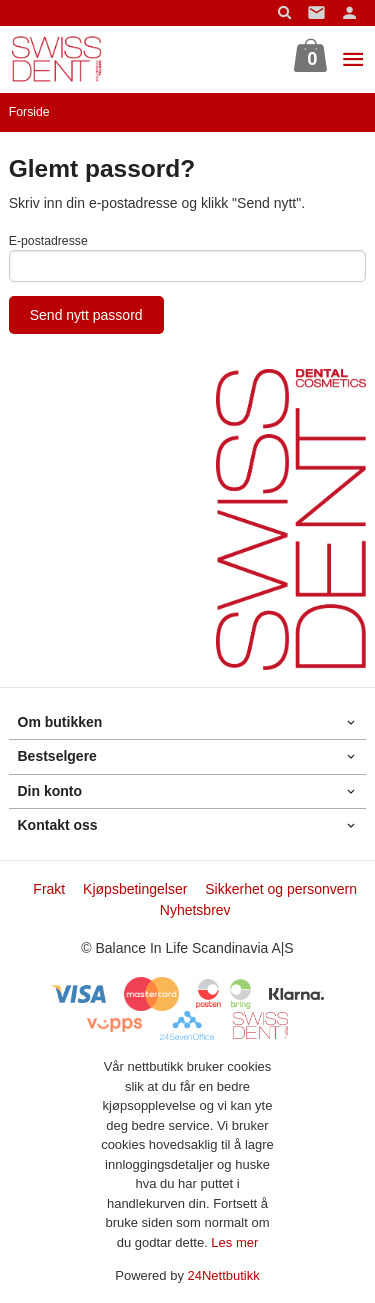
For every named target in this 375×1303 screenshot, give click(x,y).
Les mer (234, 1242)
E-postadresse (48, 241)
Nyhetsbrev (195, 910)
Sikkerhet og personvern (281, 889)
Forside (29, 112)
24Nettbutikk (224, 1275)
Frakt (49, 889)
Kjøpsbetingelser (135, 889)
